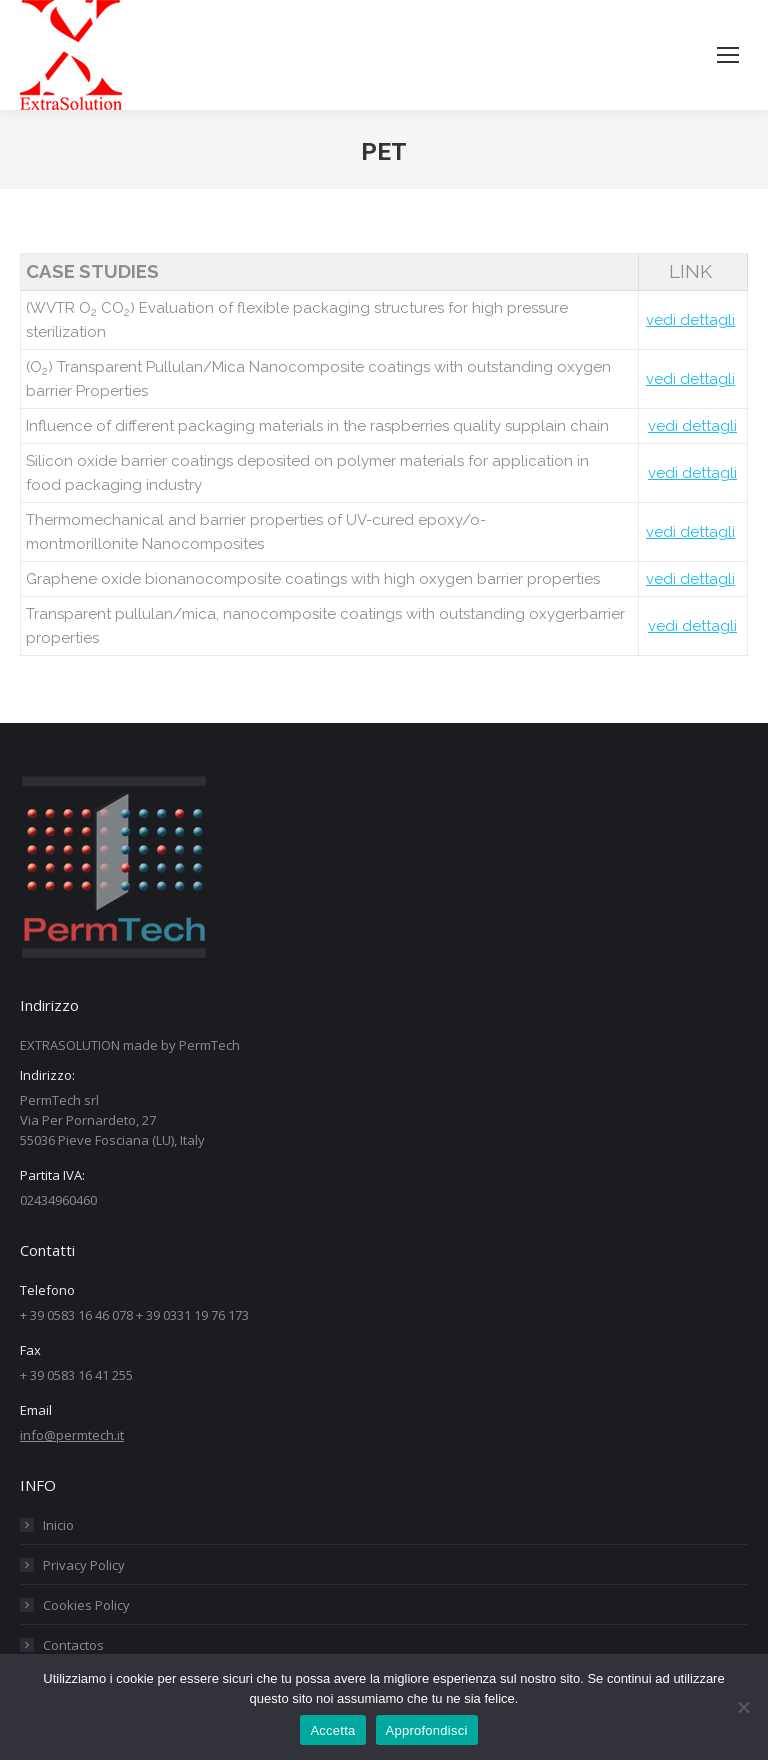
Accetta (332, 1730)
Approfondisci (427, 1730)
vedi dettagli (690, 320)
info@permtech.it (72, 1435)
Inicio (58, 1525)
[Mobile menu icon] (728, 55)
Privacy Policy (84, 1565)
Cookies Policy (86, 1605)
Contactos (73, 1645)
